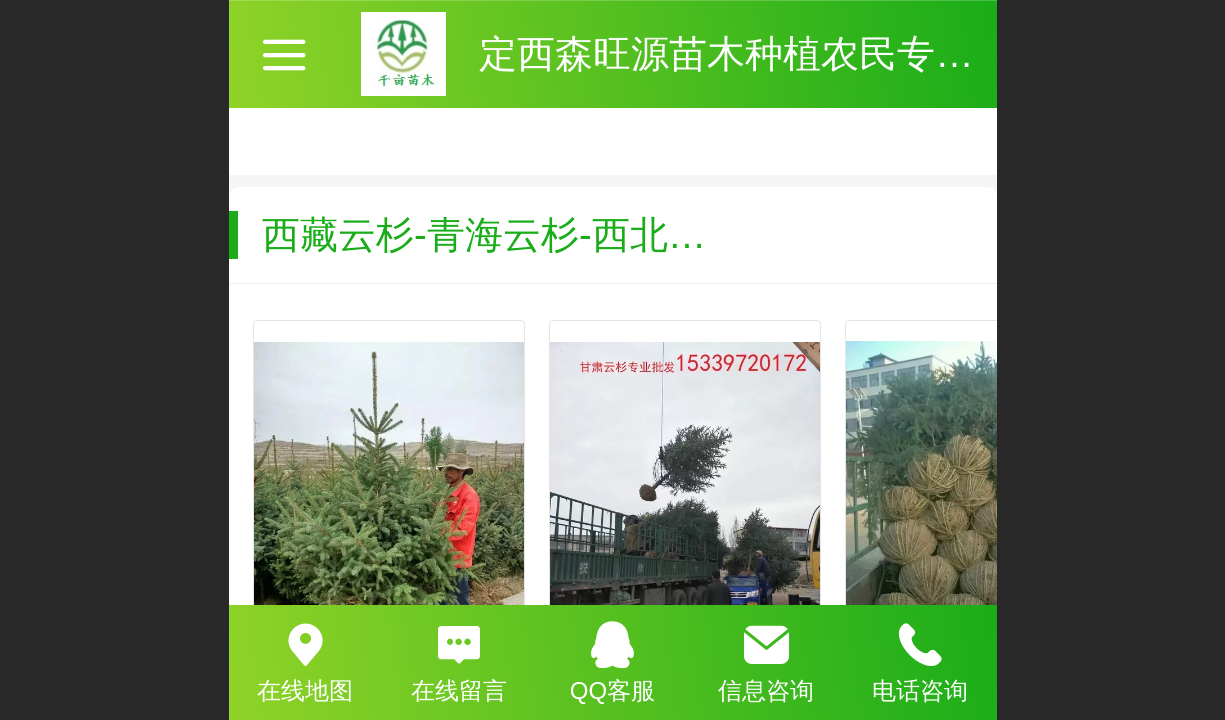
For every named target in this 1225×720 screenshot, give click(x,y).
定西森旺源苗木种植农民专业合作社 (783, 53)
